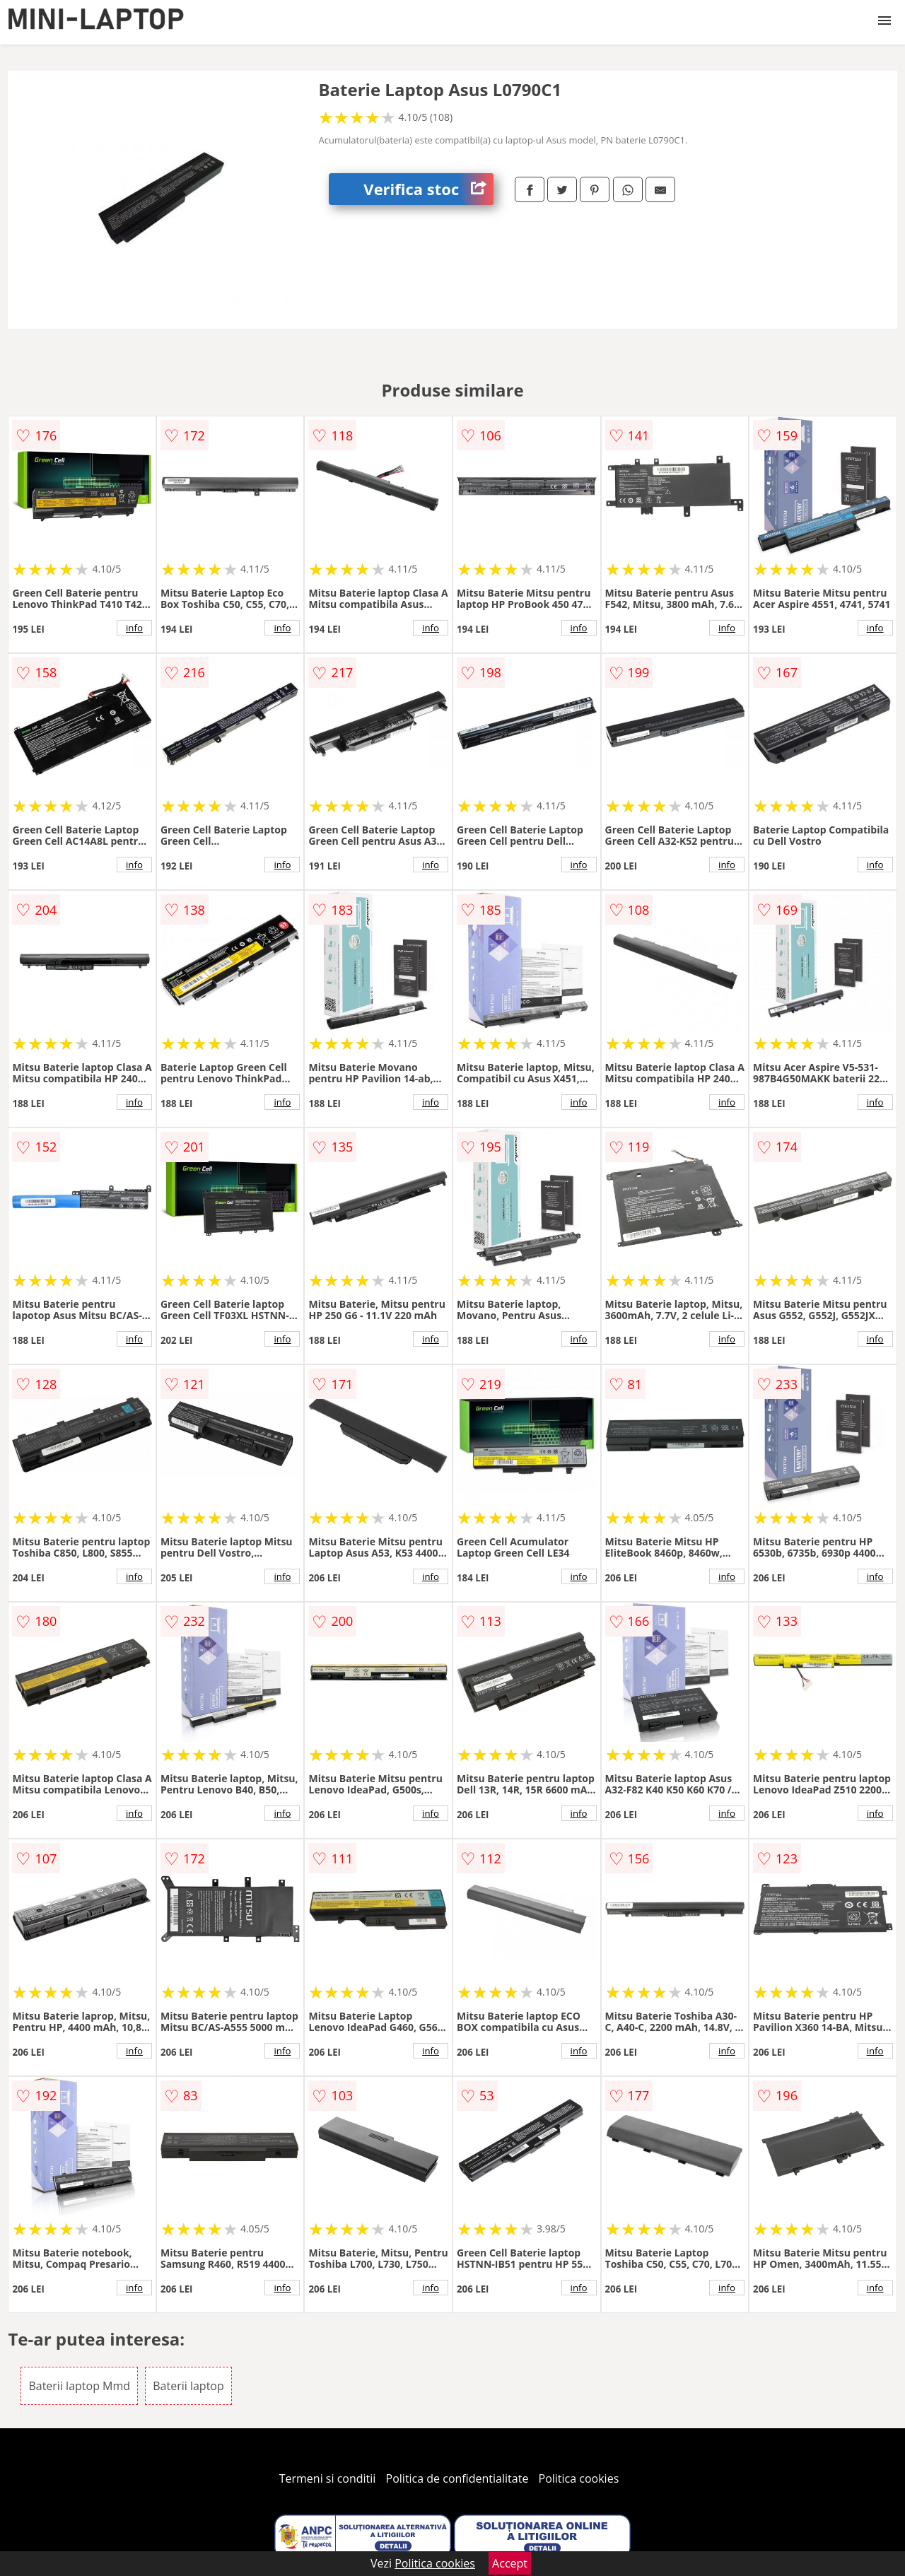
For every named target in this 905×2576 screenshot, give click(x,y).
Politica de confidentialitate (457, 2478)
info (134, 627)
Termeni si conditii (327, 2478)
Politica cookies (579, 2478)
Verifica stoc (428, 189)
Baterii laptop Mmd (79, 2386)
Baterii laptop (188, 2386)
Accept (509, 2563)
